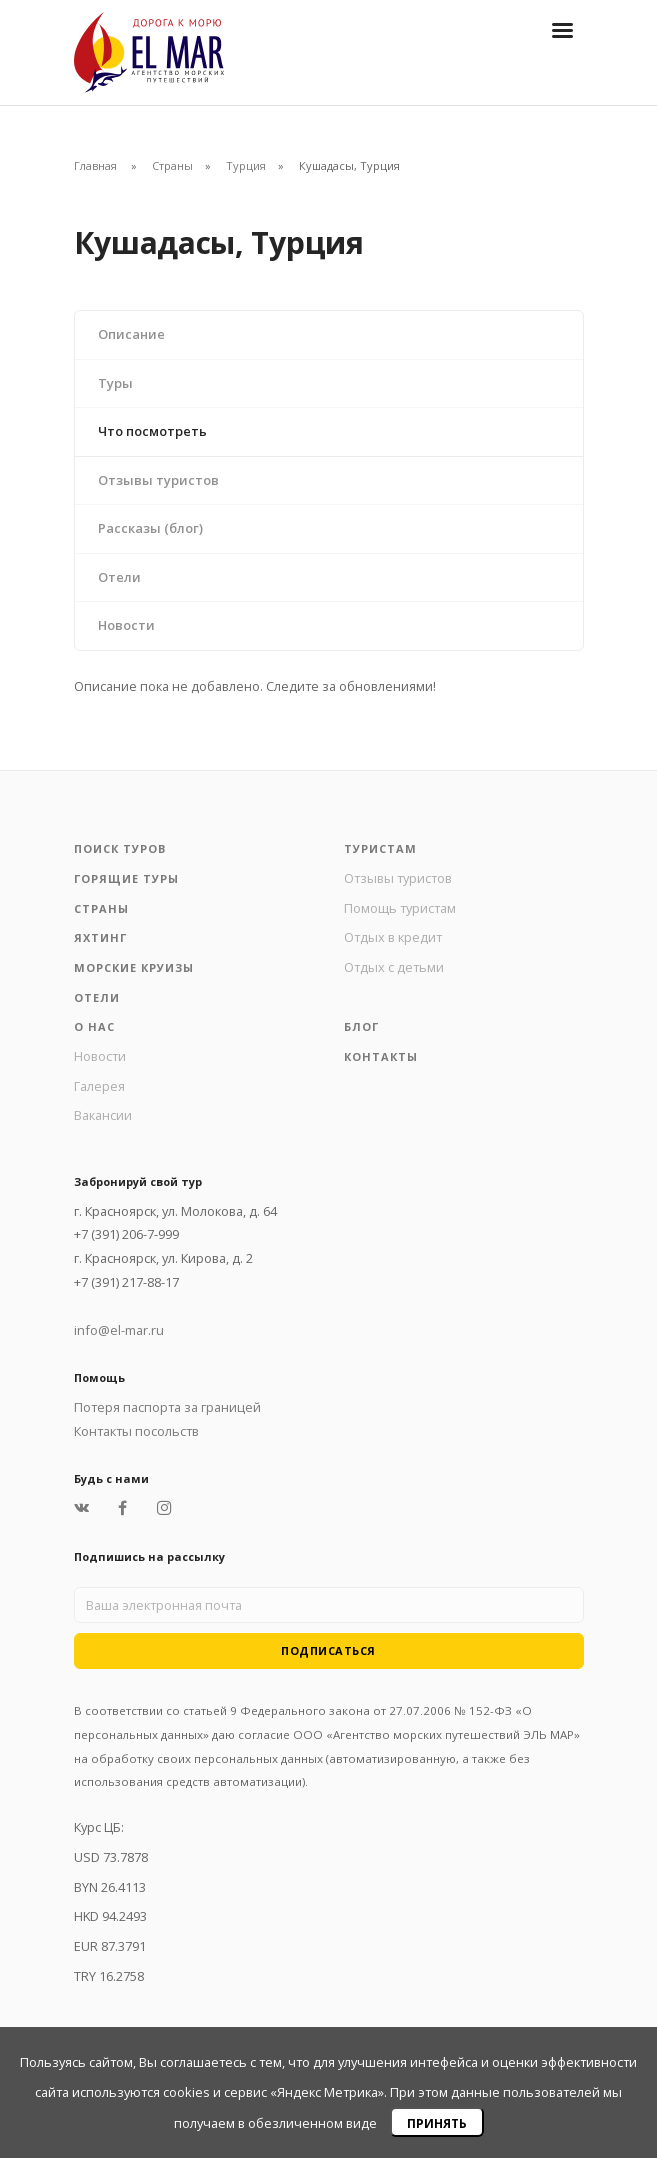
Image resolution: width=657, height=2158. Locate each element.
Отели (119, 577)
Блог (361, 1026)
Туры (115, 383)
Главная (95, 165)
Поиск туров (120, 848)
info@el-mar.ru (119, 1330)
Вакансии (103, 1115)
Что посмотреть (152, 431)
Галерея (99, 1086)
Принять (437, 2123)
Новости (126, 625)
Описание (131, 334)
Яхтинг (100, 937)
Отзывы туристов (158, 480)
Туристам (380, 848)
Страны (172, 165)
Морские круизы (134, 967)
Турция (246, 165)
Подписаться (328, 1650)
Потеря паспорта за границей (167, 1407)
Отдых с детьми (394, 967)
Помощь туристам (400, 908)
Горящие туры (126, 878)
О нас (94, 1026)
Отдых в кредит (393, 937)
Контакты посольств (136, 1431)
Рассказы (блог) (150, 528)
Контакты (381, 1056)
